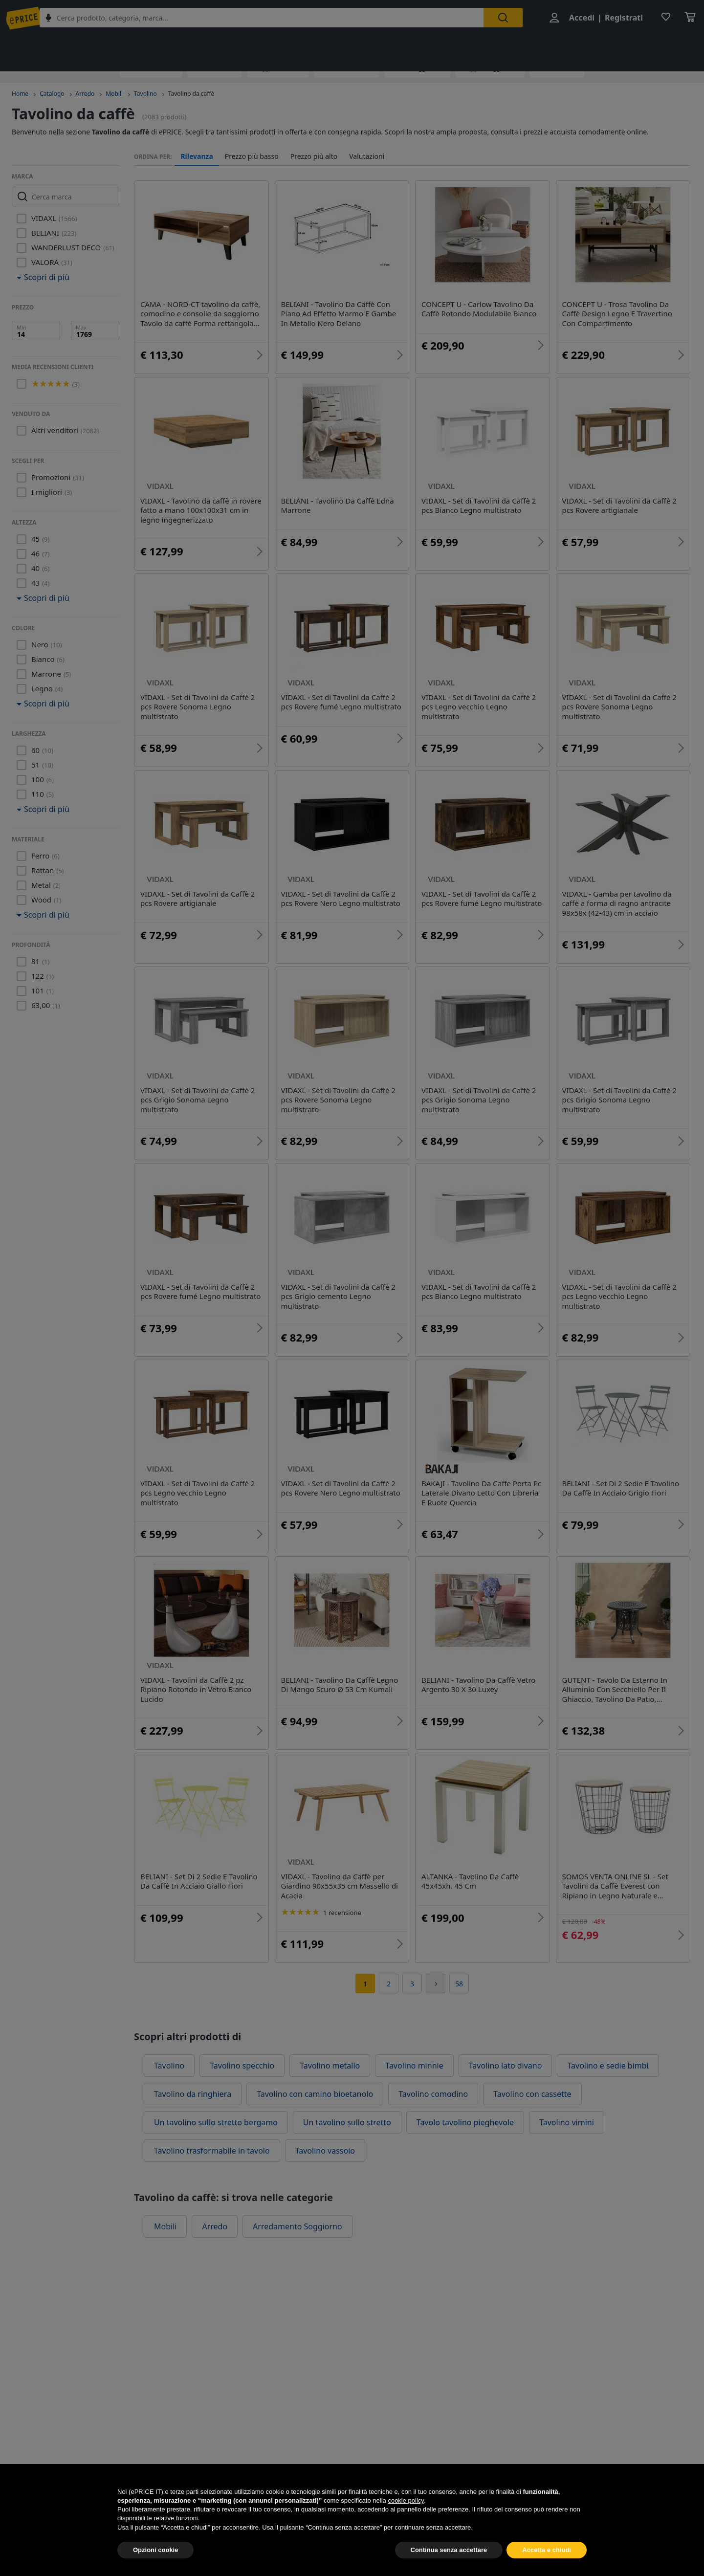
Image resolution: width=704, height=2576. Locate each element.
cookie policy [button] (405, 2522)
